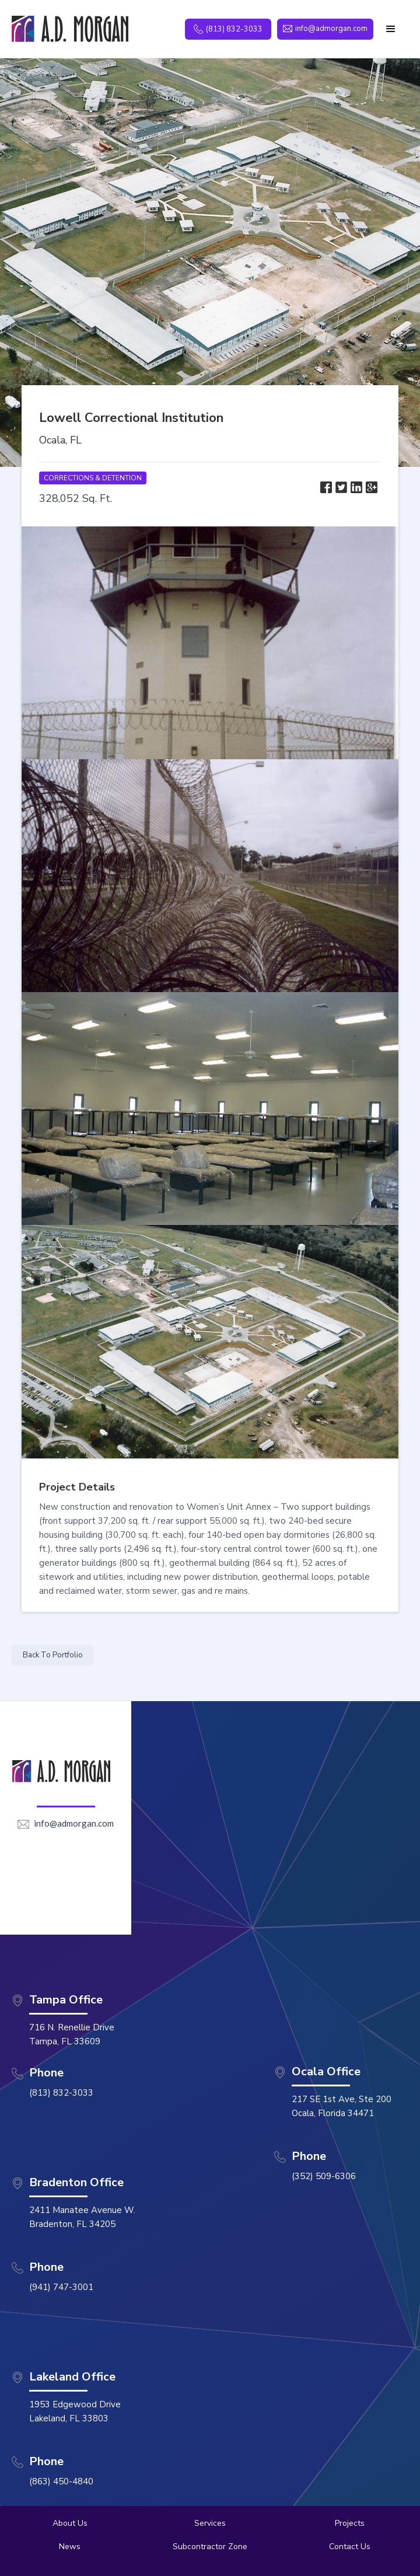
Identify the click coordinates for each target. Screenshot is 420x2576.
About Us (70, 2523)
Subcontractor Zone (210, 2546)
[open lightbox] (210, 643)
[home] (70, 29)
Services (210, 2523)
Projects (350, 2523)
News (69, 2546)
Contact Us (349, 2546)
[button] (390, 29)
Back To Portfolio (53, 1655)
